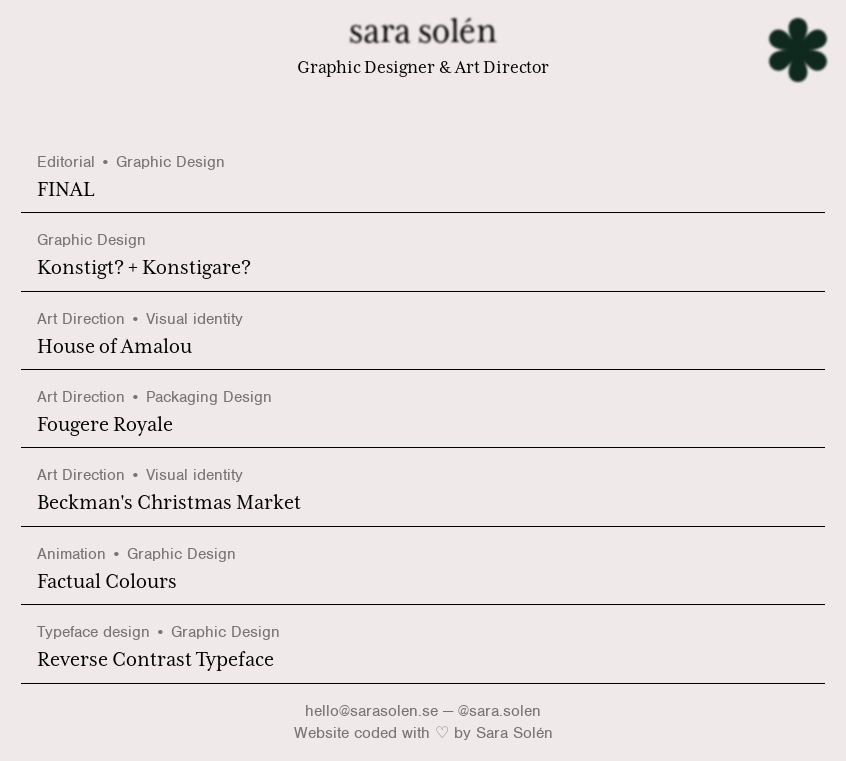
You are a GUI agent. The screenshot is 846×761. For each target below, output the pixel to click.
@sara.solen (499, 711)
